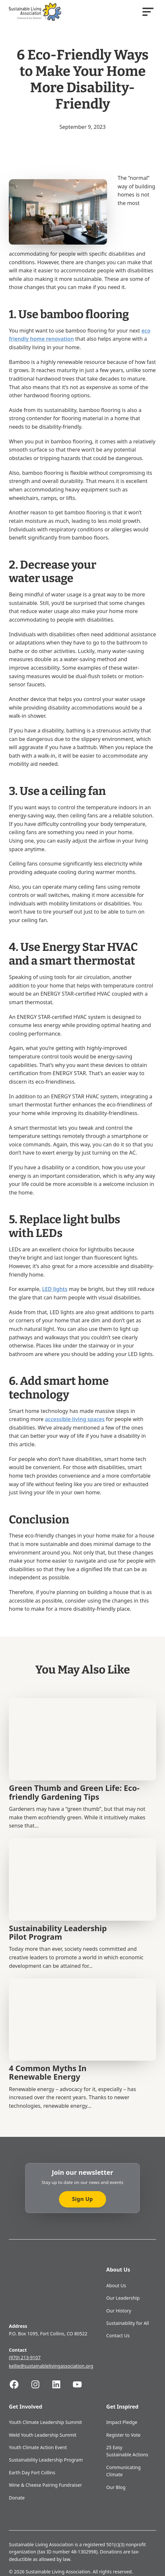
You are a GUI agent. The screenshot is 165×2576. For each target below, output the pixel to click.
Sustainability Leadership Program (45, 2460)
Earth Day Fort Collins (32, 2472)
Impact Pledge (122, 2422)
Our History (118, 2311)
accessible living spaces (74, 1419)
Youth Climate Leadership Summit (45, 2422)
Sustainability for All (127, 2323)
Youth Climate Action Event (38, 2447)
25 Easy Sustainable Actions (127, 2451)
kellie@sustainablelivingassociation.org (51, 2366)
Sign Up (82, 2199)
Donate (17, 2498)
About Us (116, 2285)
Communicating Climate (123, 2471)
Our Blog (116, 2487)
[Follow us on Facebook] (19, 2384)
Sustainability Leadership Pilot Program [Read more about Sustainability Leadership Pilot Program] (58, 1932)
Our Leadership (123, 2298)
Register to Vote (123, 2435)
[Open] (148, 12)
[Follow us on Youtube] (82, 2384)
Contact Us (118, 2335)
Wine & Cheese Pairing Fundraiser (45, 2485)
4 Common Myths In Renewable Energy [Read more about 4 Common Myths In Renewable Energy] (47, 2072)
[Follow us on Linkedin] (61, 2384)
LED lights (54, 1289)
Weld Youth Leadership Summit (42, 2435)
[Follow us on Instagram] (40, 2384)
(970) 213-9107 (25, 2357)
